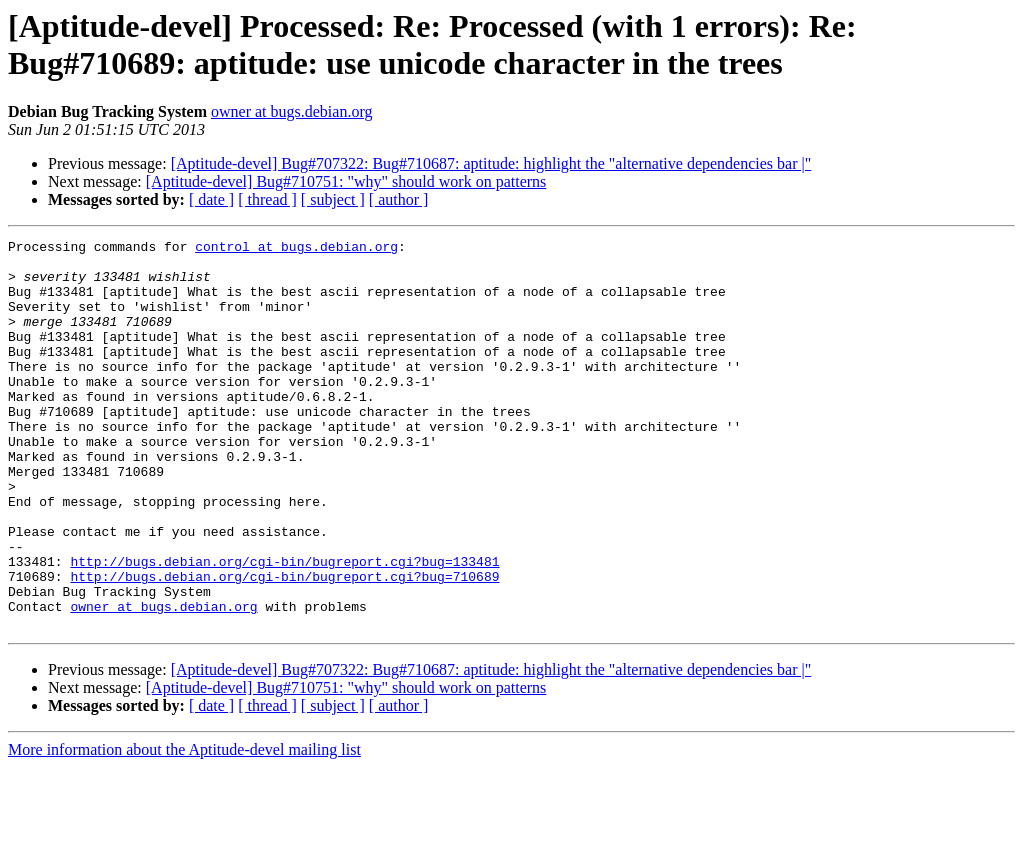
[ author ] (399, 199)
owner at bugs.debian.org (291, 111)
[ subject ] (333, 199)
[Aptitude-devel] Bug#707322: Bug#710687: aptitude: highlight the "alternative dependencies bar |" (491, 163)
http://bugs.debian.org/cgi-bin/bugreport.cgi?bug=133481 (284, 627)
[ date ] (211, 199)
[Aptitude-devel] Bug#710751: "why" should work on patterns (346, 181)
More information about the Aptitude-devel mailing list (184, 827)
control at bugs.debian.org (296, 249)
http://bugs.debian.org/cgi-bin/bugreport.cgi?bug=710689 (284, 645)
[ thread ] (267, 199)
